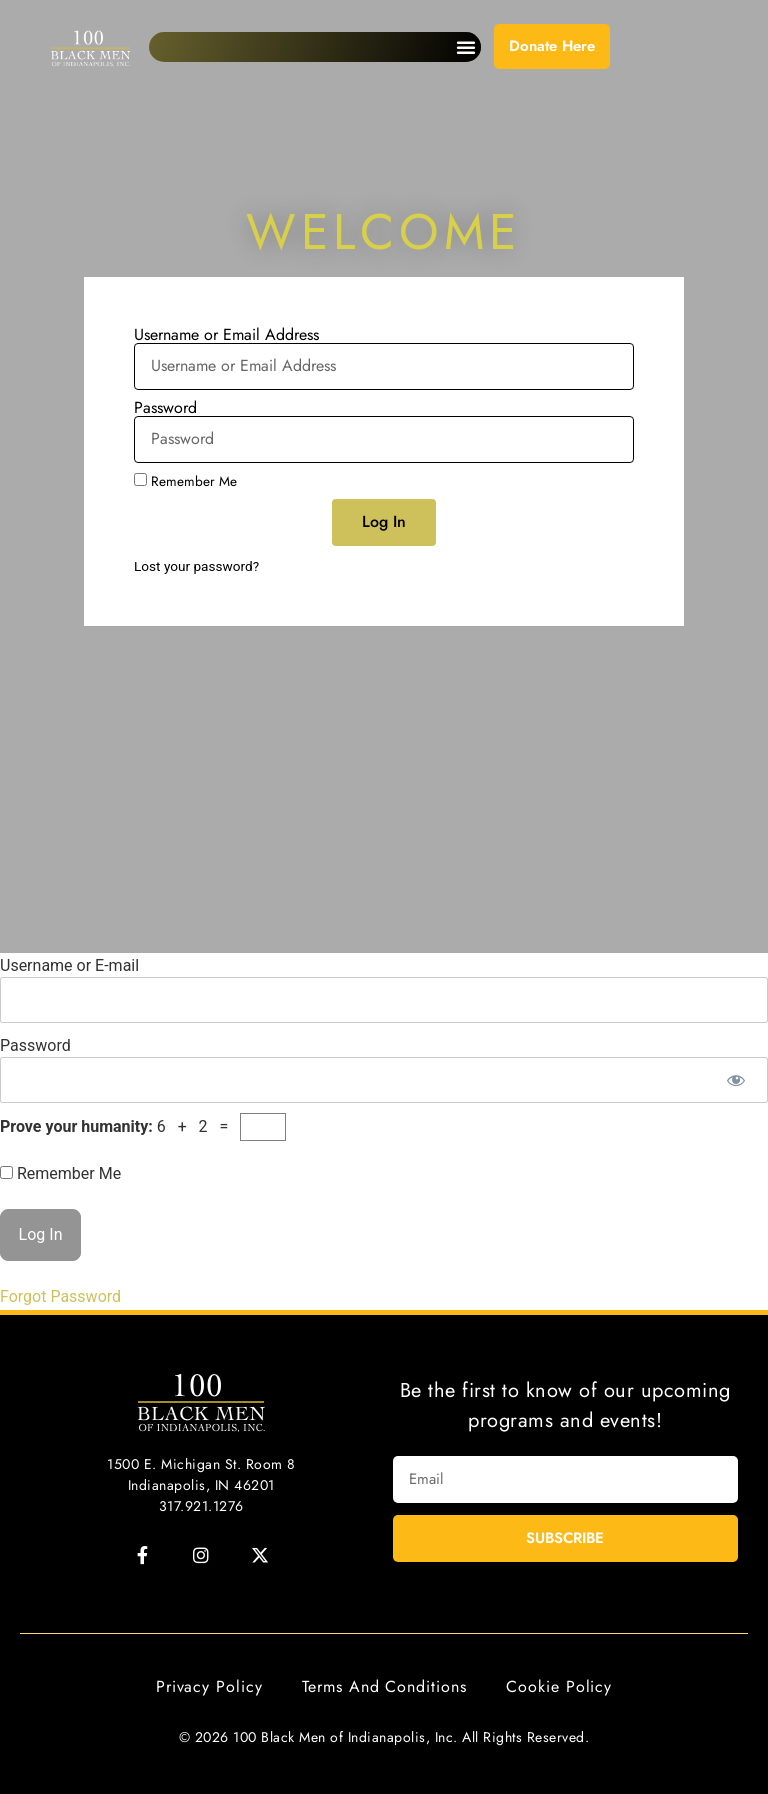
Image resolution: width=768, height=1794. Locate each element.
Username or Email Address (226, 335)
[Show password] (735, 1080)
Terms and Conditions (384, 1686)
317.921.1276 (201, 1506)
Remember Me (185, 481)
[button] (466, 47)
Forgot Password (60, 1296)
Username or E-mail (69, 965)
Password (165, 408)
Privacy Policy (209, 1686)
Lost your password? (196, 566)
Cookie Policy (559, 1686)
